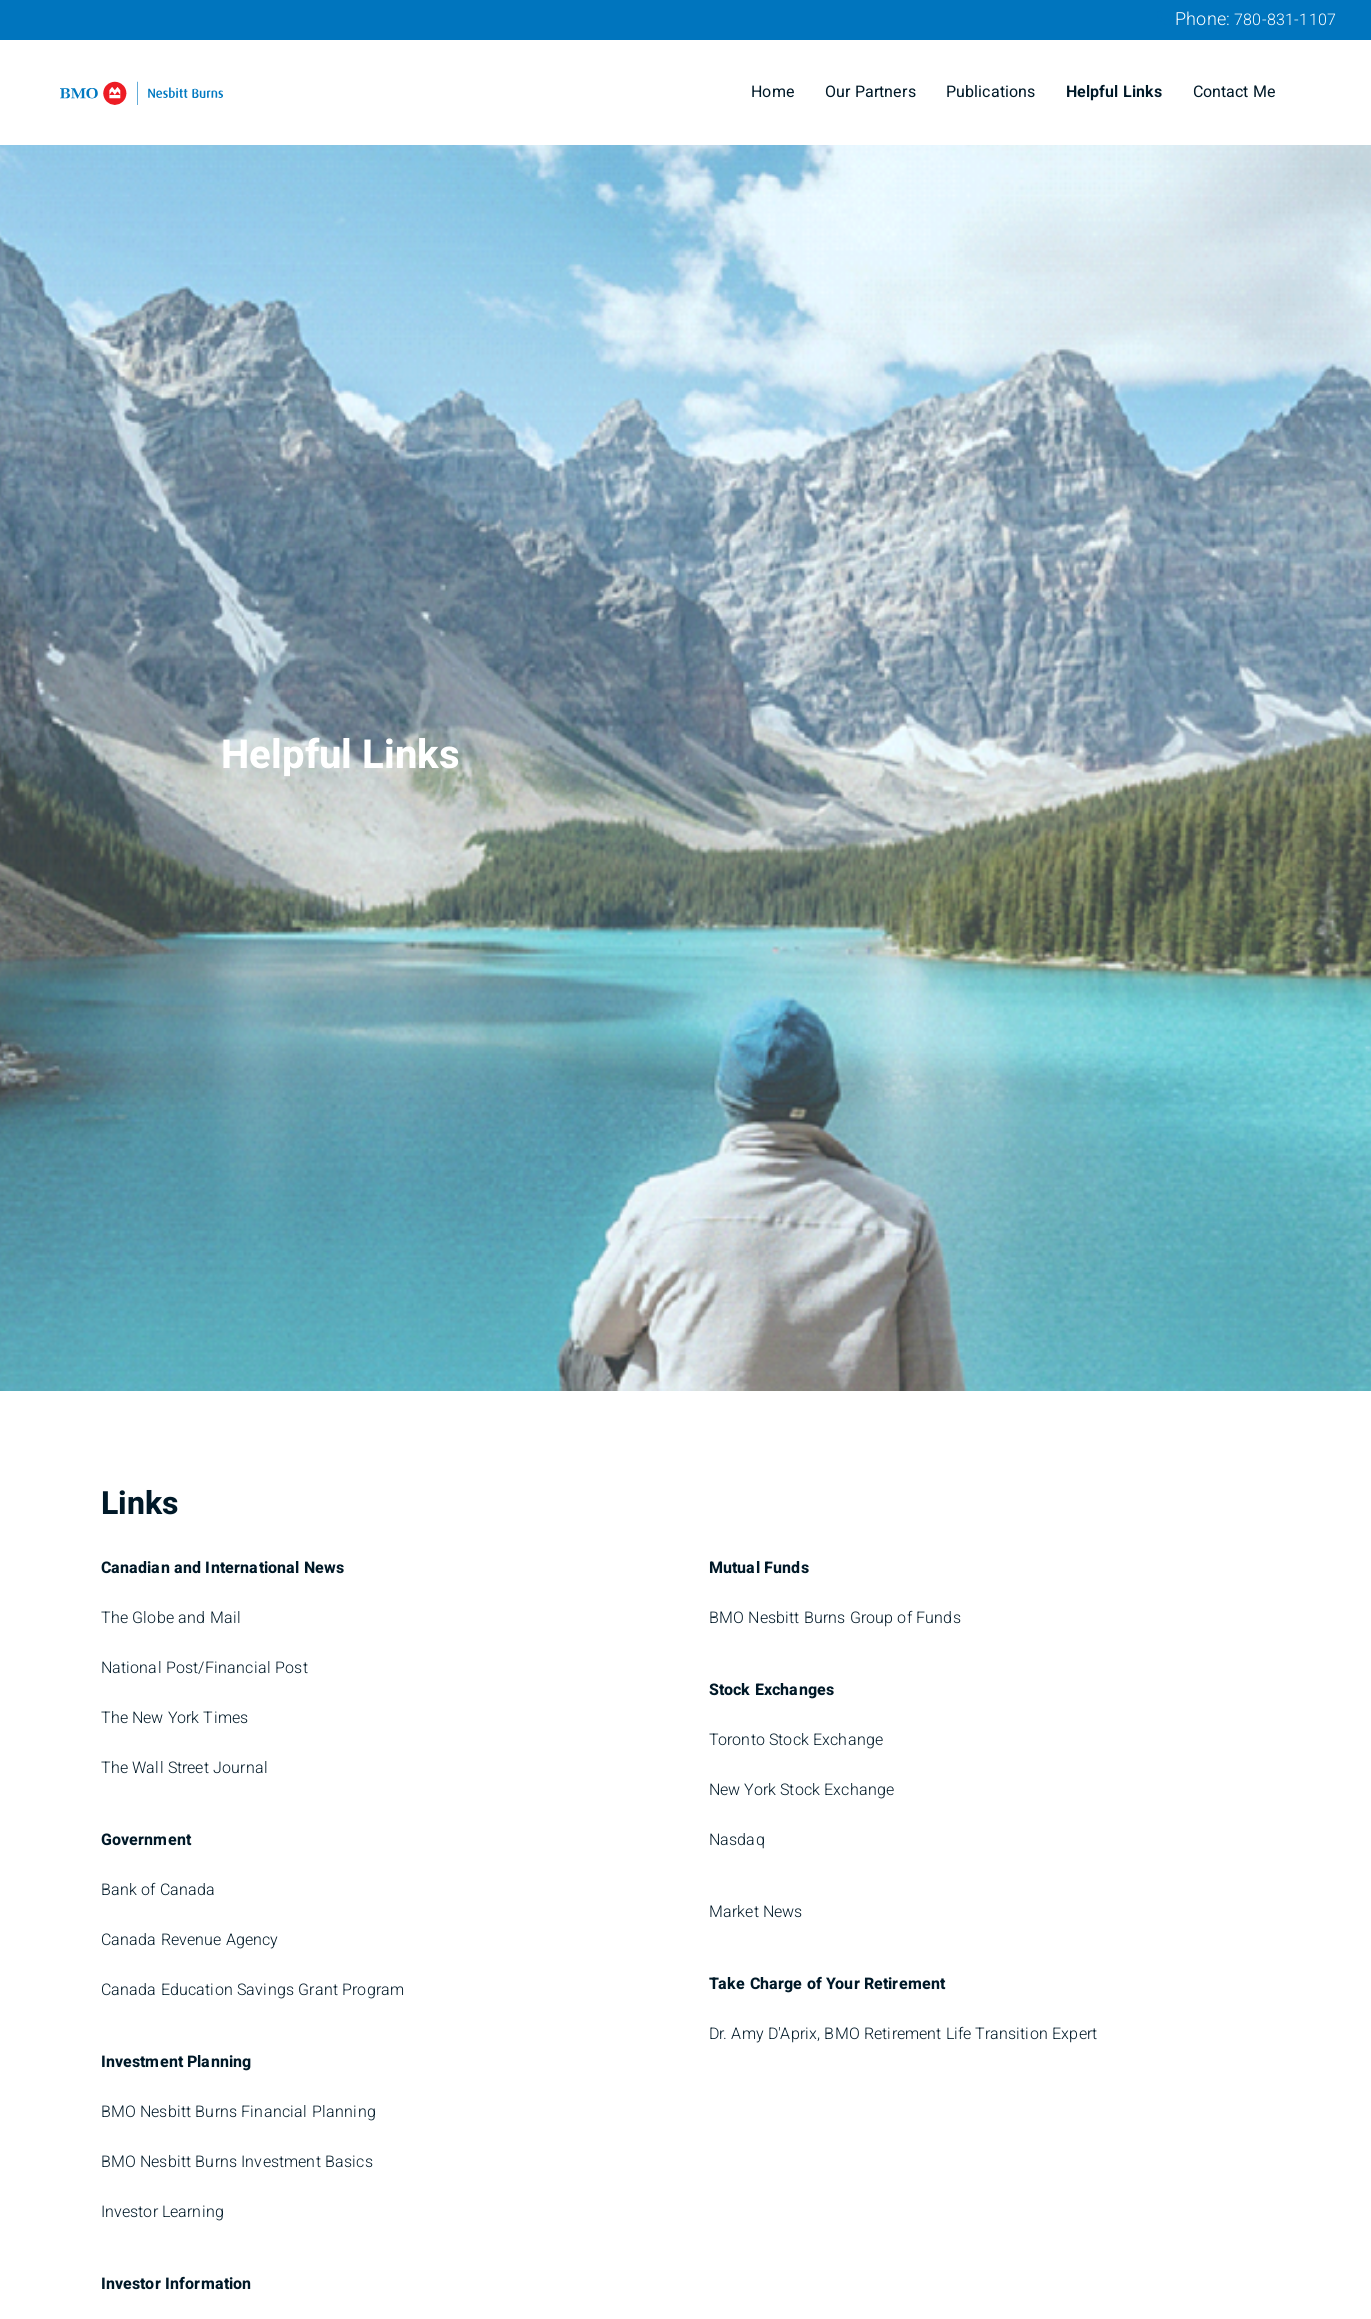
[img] (685, 695)
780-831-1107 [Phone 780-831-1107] (1285, 20)
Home (773, 92)
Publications (991, 92)
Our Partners (870, 92)
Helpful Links (1114, 92)
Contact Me (1235, 92)
